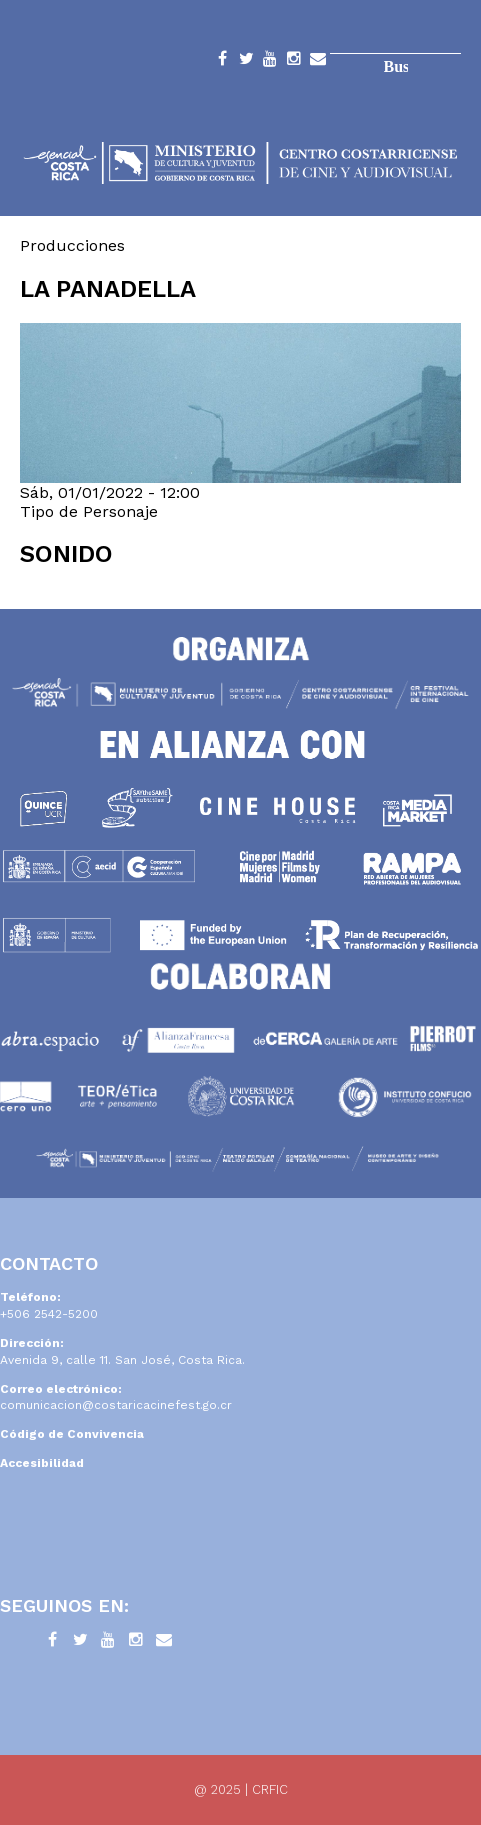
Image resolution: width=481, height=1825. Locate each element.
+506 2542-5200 (49, 1314)
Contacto (318, 62)
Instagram (294, 62)
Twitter (246, 62)
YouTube (270, 62)
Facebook (222, 62)
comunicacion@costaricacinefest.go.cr (116, 1405)
